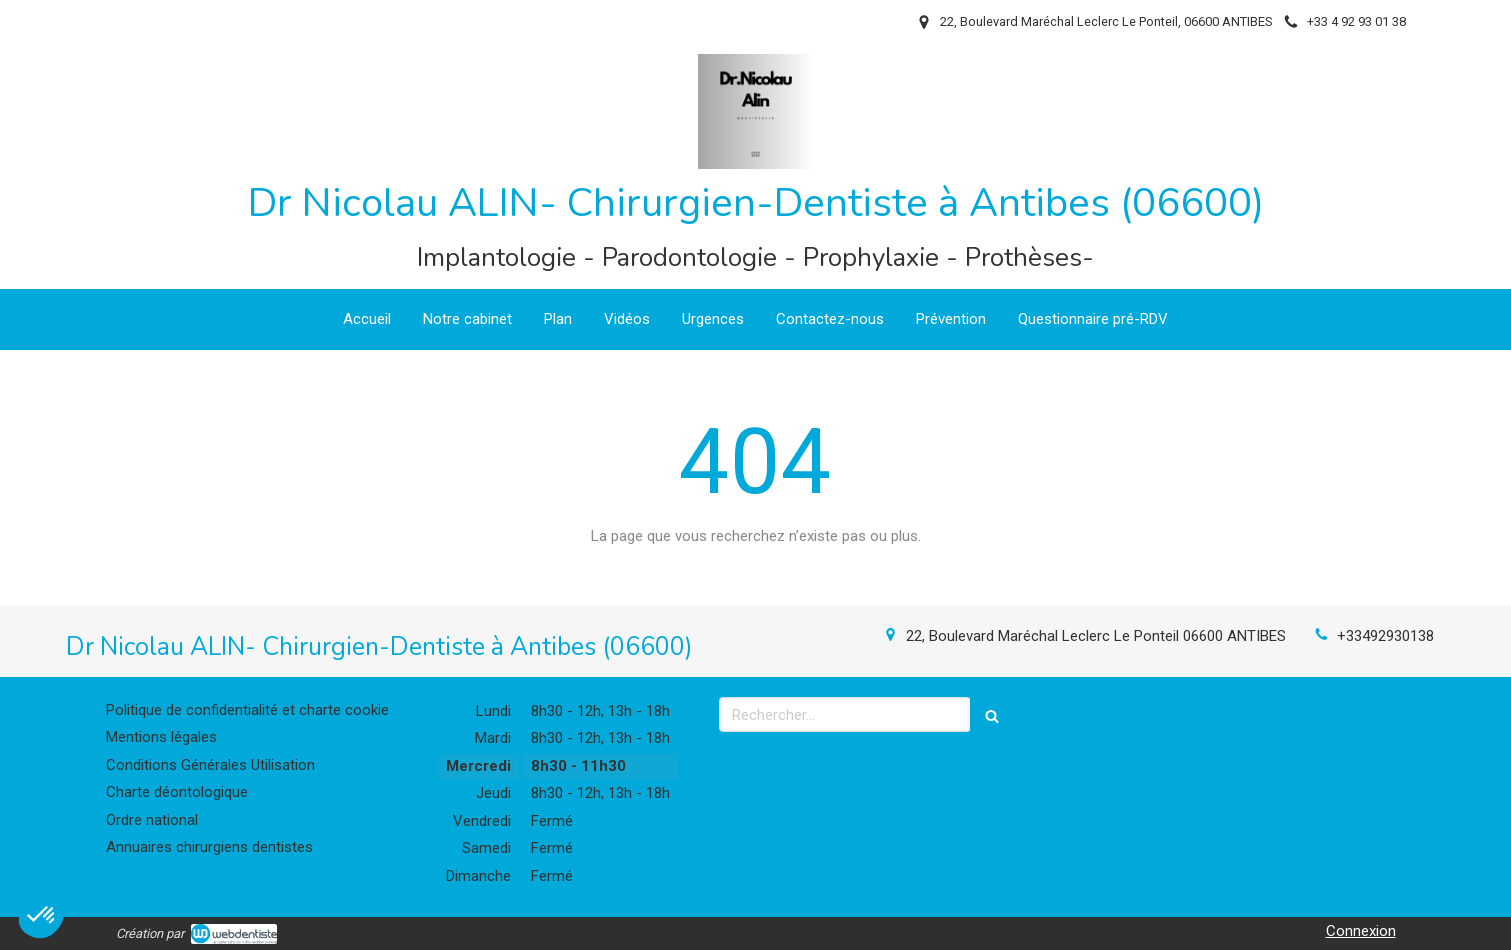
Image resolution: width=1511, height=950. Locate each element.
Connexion (1361, 931)
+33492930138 (1385, 636)
